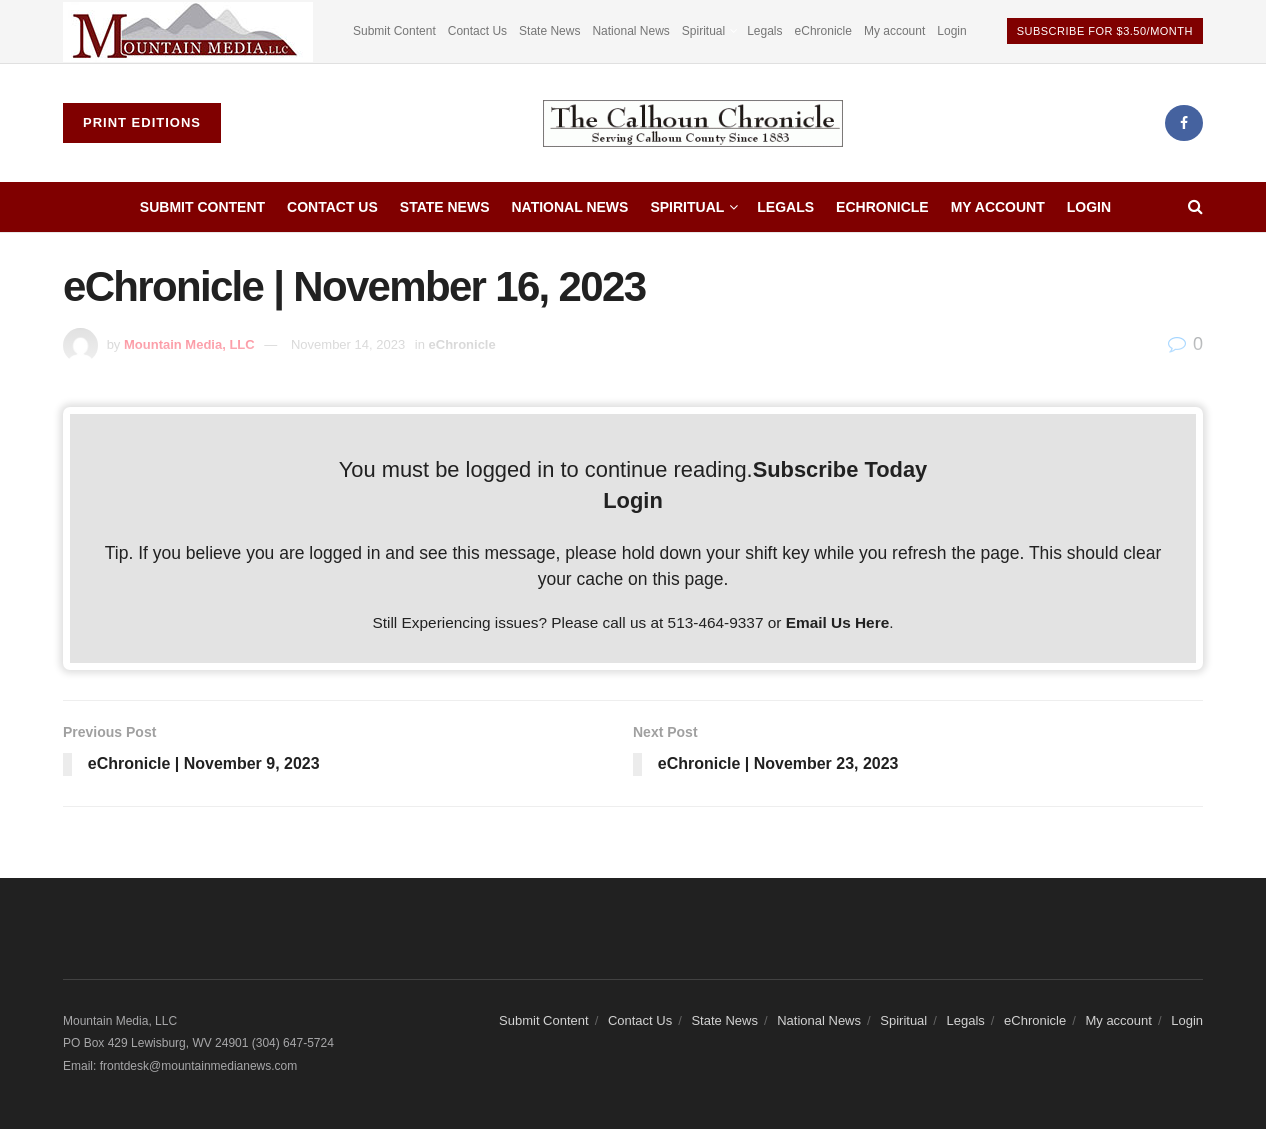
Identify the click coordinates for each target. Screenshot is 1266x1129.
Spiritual (703, 31)
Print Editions (142, 122)
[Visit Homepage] (693, 123)
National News (630, 31)
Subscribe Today (840, 469)
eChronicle (823, 31)
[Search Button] (1195, 207)
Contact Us (477, 31)
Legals (764, 31)
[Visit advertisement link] (188, 31)
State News (549, 31)
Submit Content (394, 31)
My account (894, 31)
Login (951, 31)
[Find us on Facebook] (1184, 123)
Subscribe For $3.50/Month (1105, 31)
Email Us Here (838, 622)
